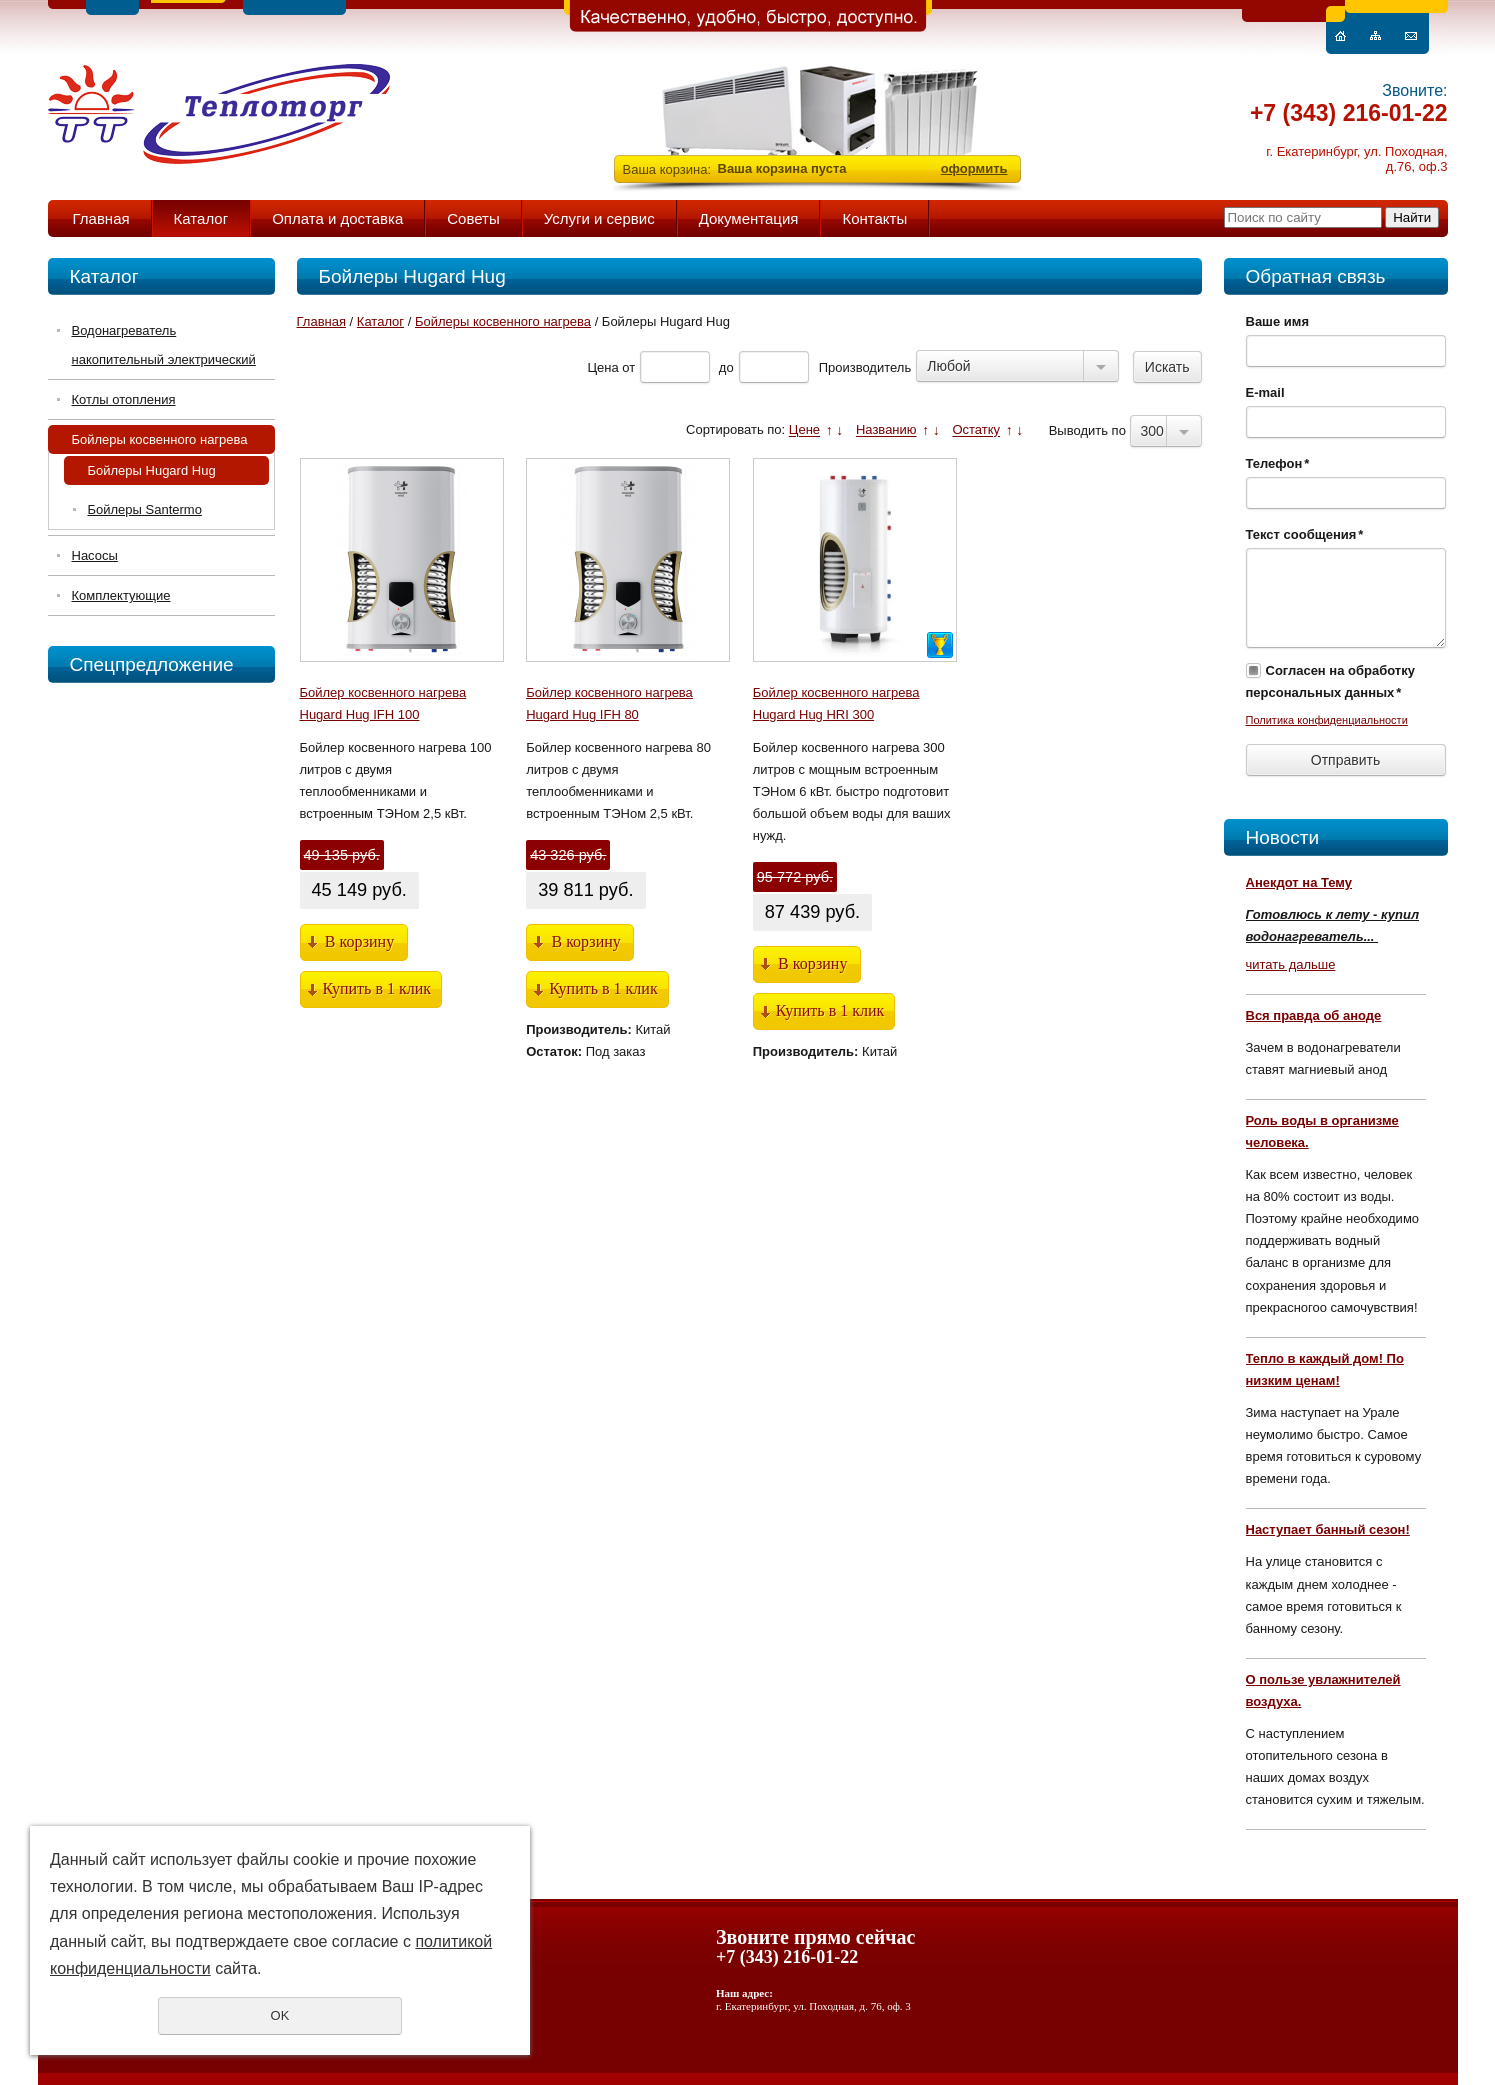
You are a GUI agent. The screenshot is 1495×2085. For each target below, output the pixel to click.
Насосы (95, 555)
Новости (1283, 837)
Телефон (1278, 463)
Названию (886, 430)
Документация (749, 218)
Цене (804, 430)
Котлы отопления (124, 399)
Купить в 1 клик (377, 988)
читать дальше (1291, 964)
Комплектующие (121, 595)
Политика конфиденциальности (1327, 720)
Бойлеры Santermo (145, 509)
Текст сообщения (1305, 534)
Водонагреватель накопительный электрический (164, 345)
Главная (101, 218)
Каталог (201, 218)
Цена (602, 367)
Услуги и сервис (599, 218)
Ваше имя (1278, 321)
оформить (974, 168)
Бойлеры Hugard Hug (152, 470)
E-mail (1265, 392)
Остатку (976, 430)
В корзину (359, 941)
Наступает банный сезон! (1328, 1529)
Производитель (865, 367)
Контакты (874, 218)
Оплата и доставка (337, 218)
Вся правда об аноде (1314, 1015)
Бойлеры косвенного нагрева (160, 439)
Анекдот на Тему (1299, 882)
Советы (473, 218)
